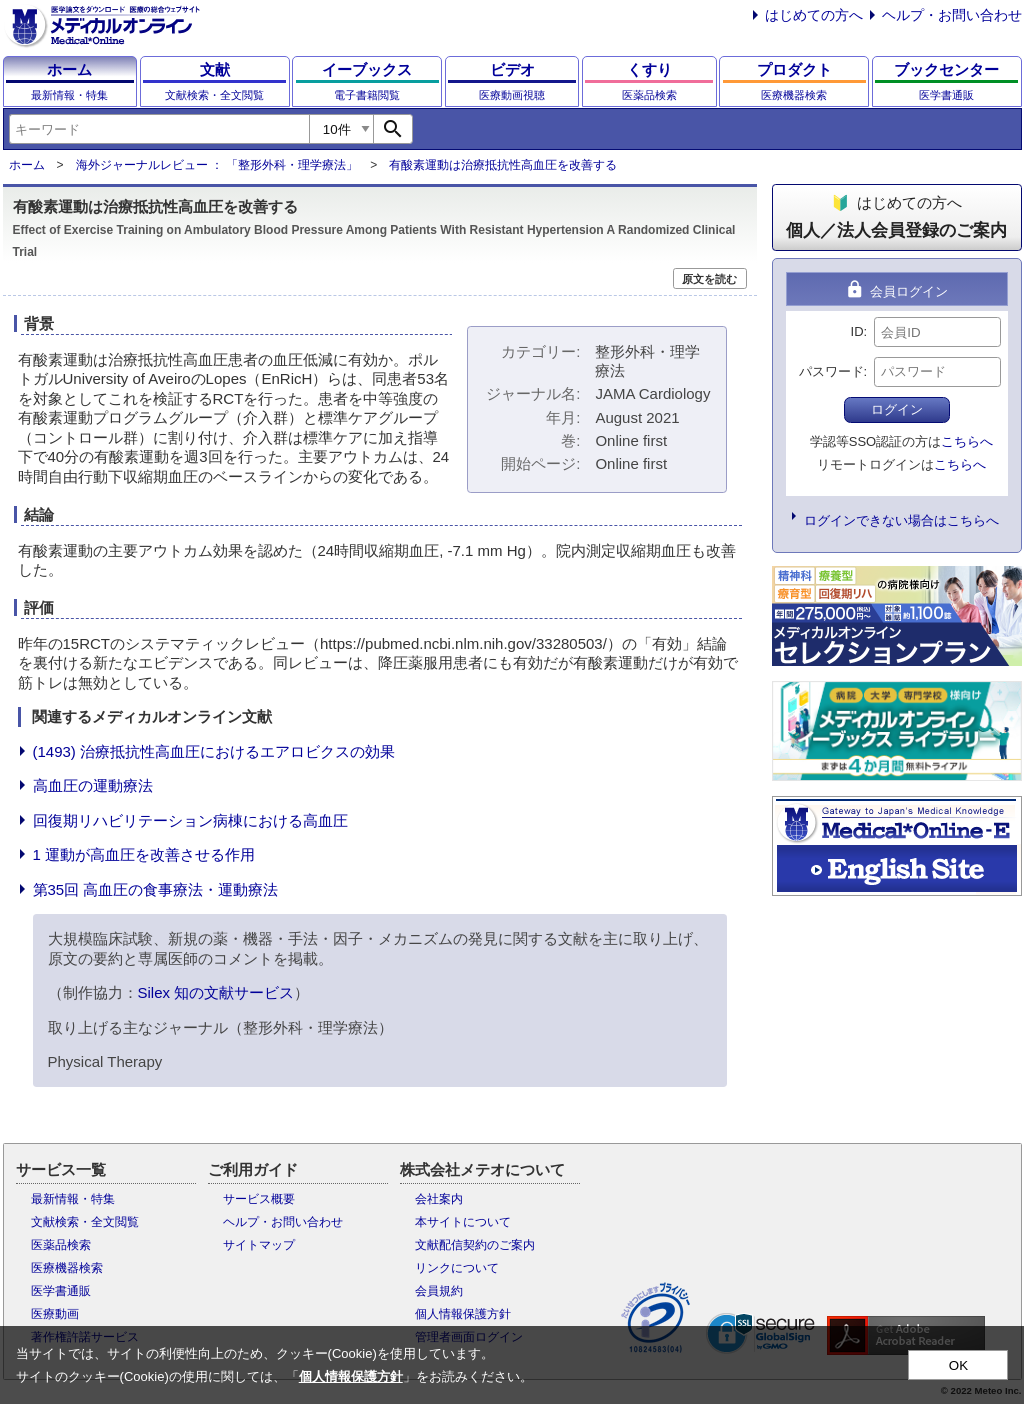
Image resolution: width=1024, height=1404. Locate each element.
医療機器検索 (67, 1268)
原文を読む (709, 279)
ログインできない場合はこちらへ (901, 520)
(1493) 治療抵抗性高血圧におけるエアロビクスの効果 (214, 751)
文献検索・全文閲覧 (85, 1222)
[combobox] (159, 129)
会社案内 (439, 1199)
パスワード (831, 371)
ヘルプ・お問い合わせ (952, 15)
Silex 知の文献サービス (216, 992)
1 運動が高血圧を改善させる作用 (144, 854)
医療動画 (55, 1314)
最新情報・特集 (73, 1199)
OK (958, 1365)
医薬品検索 (61, 1245)
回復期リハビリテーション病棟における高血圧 (190, 820)
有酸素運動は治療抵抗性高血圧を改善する (503, 165)
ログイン (897, 409)
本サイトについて (463, 1222)
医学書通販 (61, 1291)
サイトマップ (259, 1245)
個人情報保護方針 (463, 1314)
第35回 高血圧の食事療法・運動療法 (156, 889)
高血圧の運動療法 (93, 785)
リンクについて (457, 1268)
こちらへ (967, 441)
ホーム (27, 165)
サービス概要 (259, 1199)
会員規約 (439, 1291)
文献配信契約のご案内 (475, 1245)
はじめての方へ (814, 15)
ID (857, 331)
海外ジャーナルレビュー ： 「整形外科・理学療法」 (217, 165)
